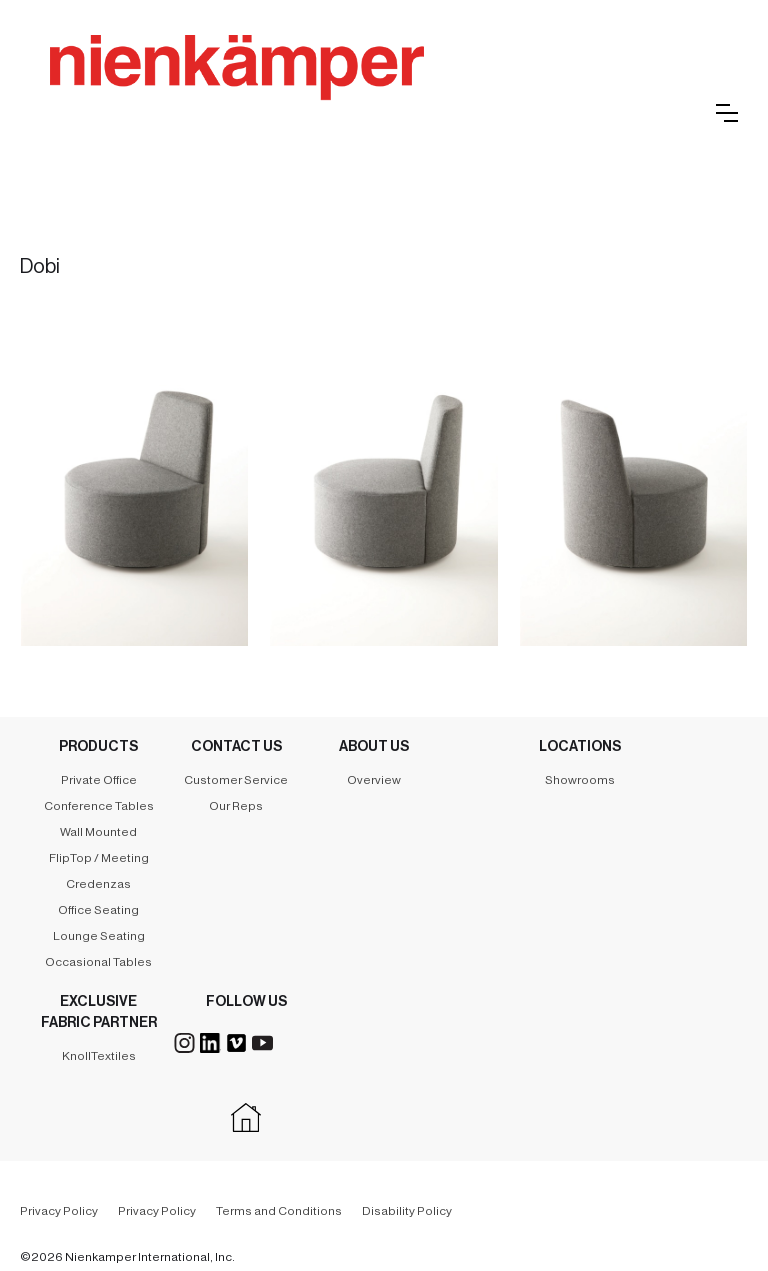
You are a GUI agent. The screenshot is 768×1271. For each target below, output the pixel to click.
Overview (374, 780)
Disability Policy (407, 1211)
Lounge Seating (99, 936)
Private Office (99, 780)
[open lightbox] (134, 475)
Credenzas (98, 884)
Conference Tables (99, 806)
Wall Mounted (98, 832)
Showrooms (580, 780)
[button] (727, 113)
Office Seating (98, 910)
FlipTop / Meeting (99, 858)
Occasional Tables (98, 962)
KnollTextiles (99, 1056)
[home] (340, 89)
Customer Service (236, 780)
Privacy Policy (59, 1211)
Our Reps (236, 806)
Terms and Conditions (279, 1211)
